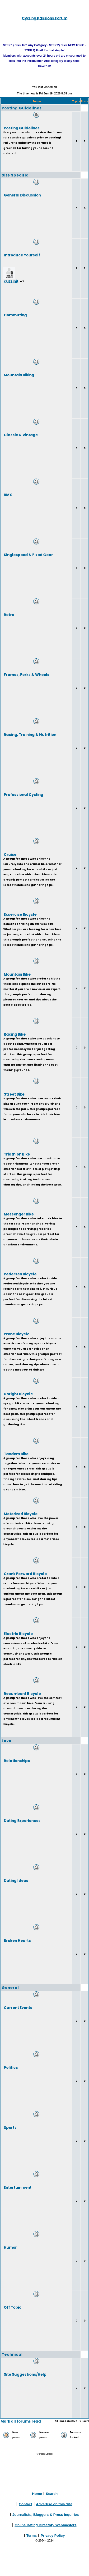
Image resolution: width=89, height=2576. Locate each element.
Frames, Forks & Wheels (26, 674)
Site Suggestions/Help (25, 2374)
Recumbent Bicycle (22, 1693)
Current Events (18, 2007)
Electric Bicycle (18, 1633)
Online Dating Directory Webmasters (46, 2525)
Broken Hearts (17, 1940)
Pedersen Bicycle (20, 1273)
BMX (8, 494)
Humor (10, 2247)
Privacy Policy (53, 2535)
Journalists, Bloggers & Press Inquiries (45, 2514)
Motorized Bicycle (20, 1513)
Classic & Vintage (21, 434)
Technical (12, 2354)
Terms (31, 2535)
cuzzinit (11, 281)
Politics (11, 2067)
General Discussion (22, 194)
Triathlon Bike (17, 1153)
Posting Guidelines (22, 108)
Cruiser (11, 854)
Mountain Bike (17, 974)
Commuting (15, 314)
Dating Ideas (16, 1880)
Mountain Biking (19, 374)
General (10, 1987)
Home (37, 2493)
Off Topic (12, 2307)
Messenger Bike (19, 1213)
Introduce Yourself (22, 254)
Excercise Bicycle (20, 914)
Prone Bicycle (16, 1333)
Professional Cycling (23, 794)
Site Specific (15, 175)
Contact (25, 2504)
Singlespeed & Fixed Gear (28, 554)
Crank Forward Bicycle (25, 1573)
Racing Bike (15, 1034)
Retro (9, 614)
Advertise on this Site (54, 2504)
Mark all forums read (20, 2421)
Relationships (17, 1760)
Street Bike (14, 1094)
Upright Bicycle (18, 1393)
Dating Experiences (22, 1820)
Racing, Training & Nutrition (30, 734)
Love (6, 1740)
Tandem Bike (16, 1453)
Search (52, 2493)
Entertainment (18, 2187)
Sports (10, 2127)
